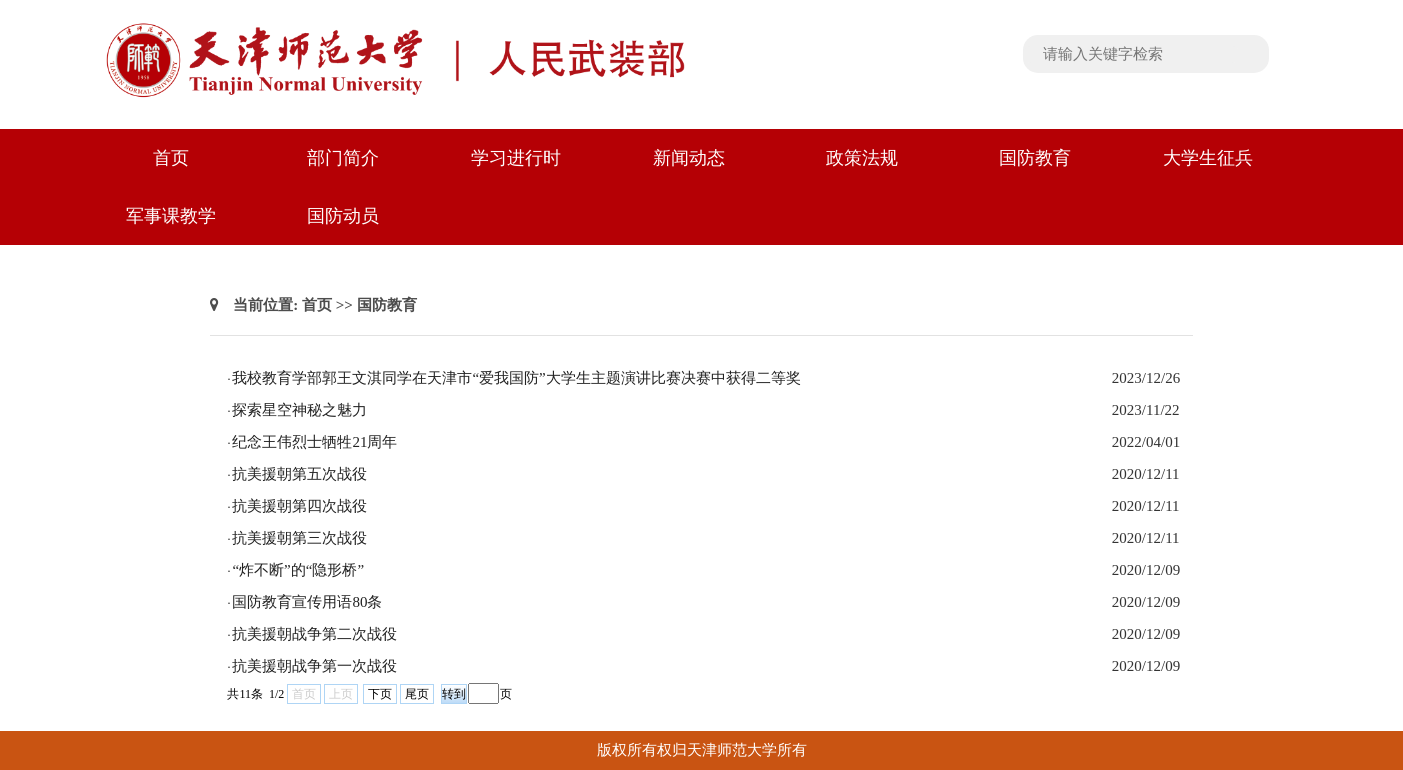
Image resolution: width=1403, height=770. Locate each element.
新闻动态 (689, 158)
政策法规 (862, 158)
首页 (171, 158)
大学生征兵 (1208, 158)
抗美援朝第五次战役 (299, 474)
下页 (380, 694)
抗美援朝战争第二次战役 (314, 634)
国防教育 (1035, 158)
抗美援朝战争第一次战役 (314, 666)
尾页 (417, 694)
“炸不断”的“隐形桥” (298, 570)
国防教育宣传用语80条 (307, 602)
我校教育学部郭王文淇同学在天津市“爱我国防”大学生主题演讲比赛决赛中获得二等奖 (516, 378)
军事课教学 (171, 216)
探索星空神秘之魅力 (299, 410)
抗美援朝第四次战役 (299, 506)
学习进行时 (516, 158)
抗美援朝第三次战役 (299, 538)
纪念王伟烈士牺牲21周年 (314, 442)
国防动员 (343, 216)
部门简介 (343, 158)
